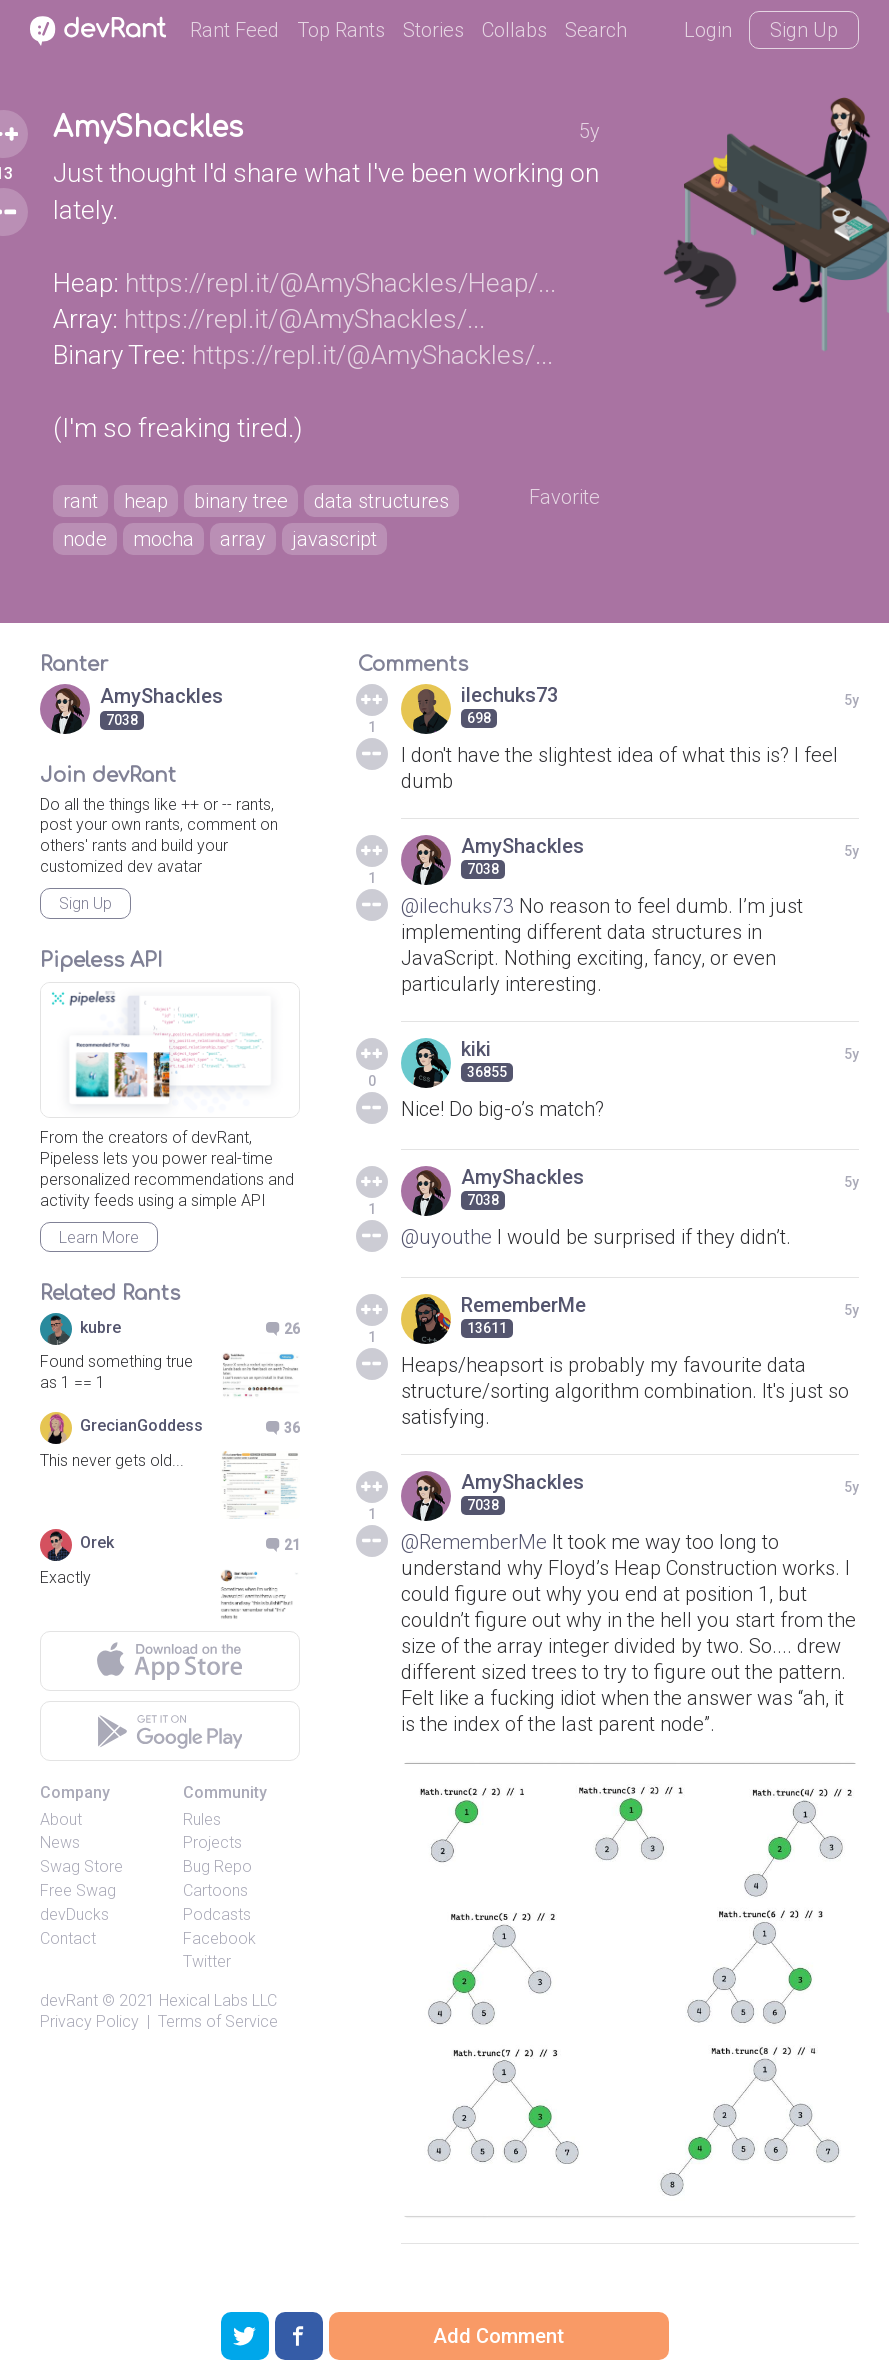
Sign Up (804, 30)
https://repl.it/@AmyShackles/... (304, 319)
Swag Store (81, 1866)
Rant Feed (234, 30)
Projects (212, 1842)
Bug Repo (217, 1866)
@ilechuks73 (457, 906)
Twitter (207, 1961)
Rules (202, 1819)
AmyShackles (148, 128)
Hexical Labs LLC (218, 2000)
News (60, 1842)
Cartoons (215, 1890)
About (61, 1819)
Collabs (514, 30)
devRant (69, 2000)
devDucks (74, 1914)
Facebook (219, 1938)
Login (708, 30)
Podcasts (217, 1914)
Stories (433, 30)
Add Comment (498, 2336)
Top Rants (341, 30)
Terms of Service (218, 2021)
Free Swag (78, 1890)
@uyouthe (446, 1237)
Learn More (99, 1237)
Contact (68, 1938)
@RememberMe (474, 1542)
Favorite (564, 497)
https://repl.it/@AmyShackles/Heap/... (340, 283)
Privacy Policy (89, 2021)
